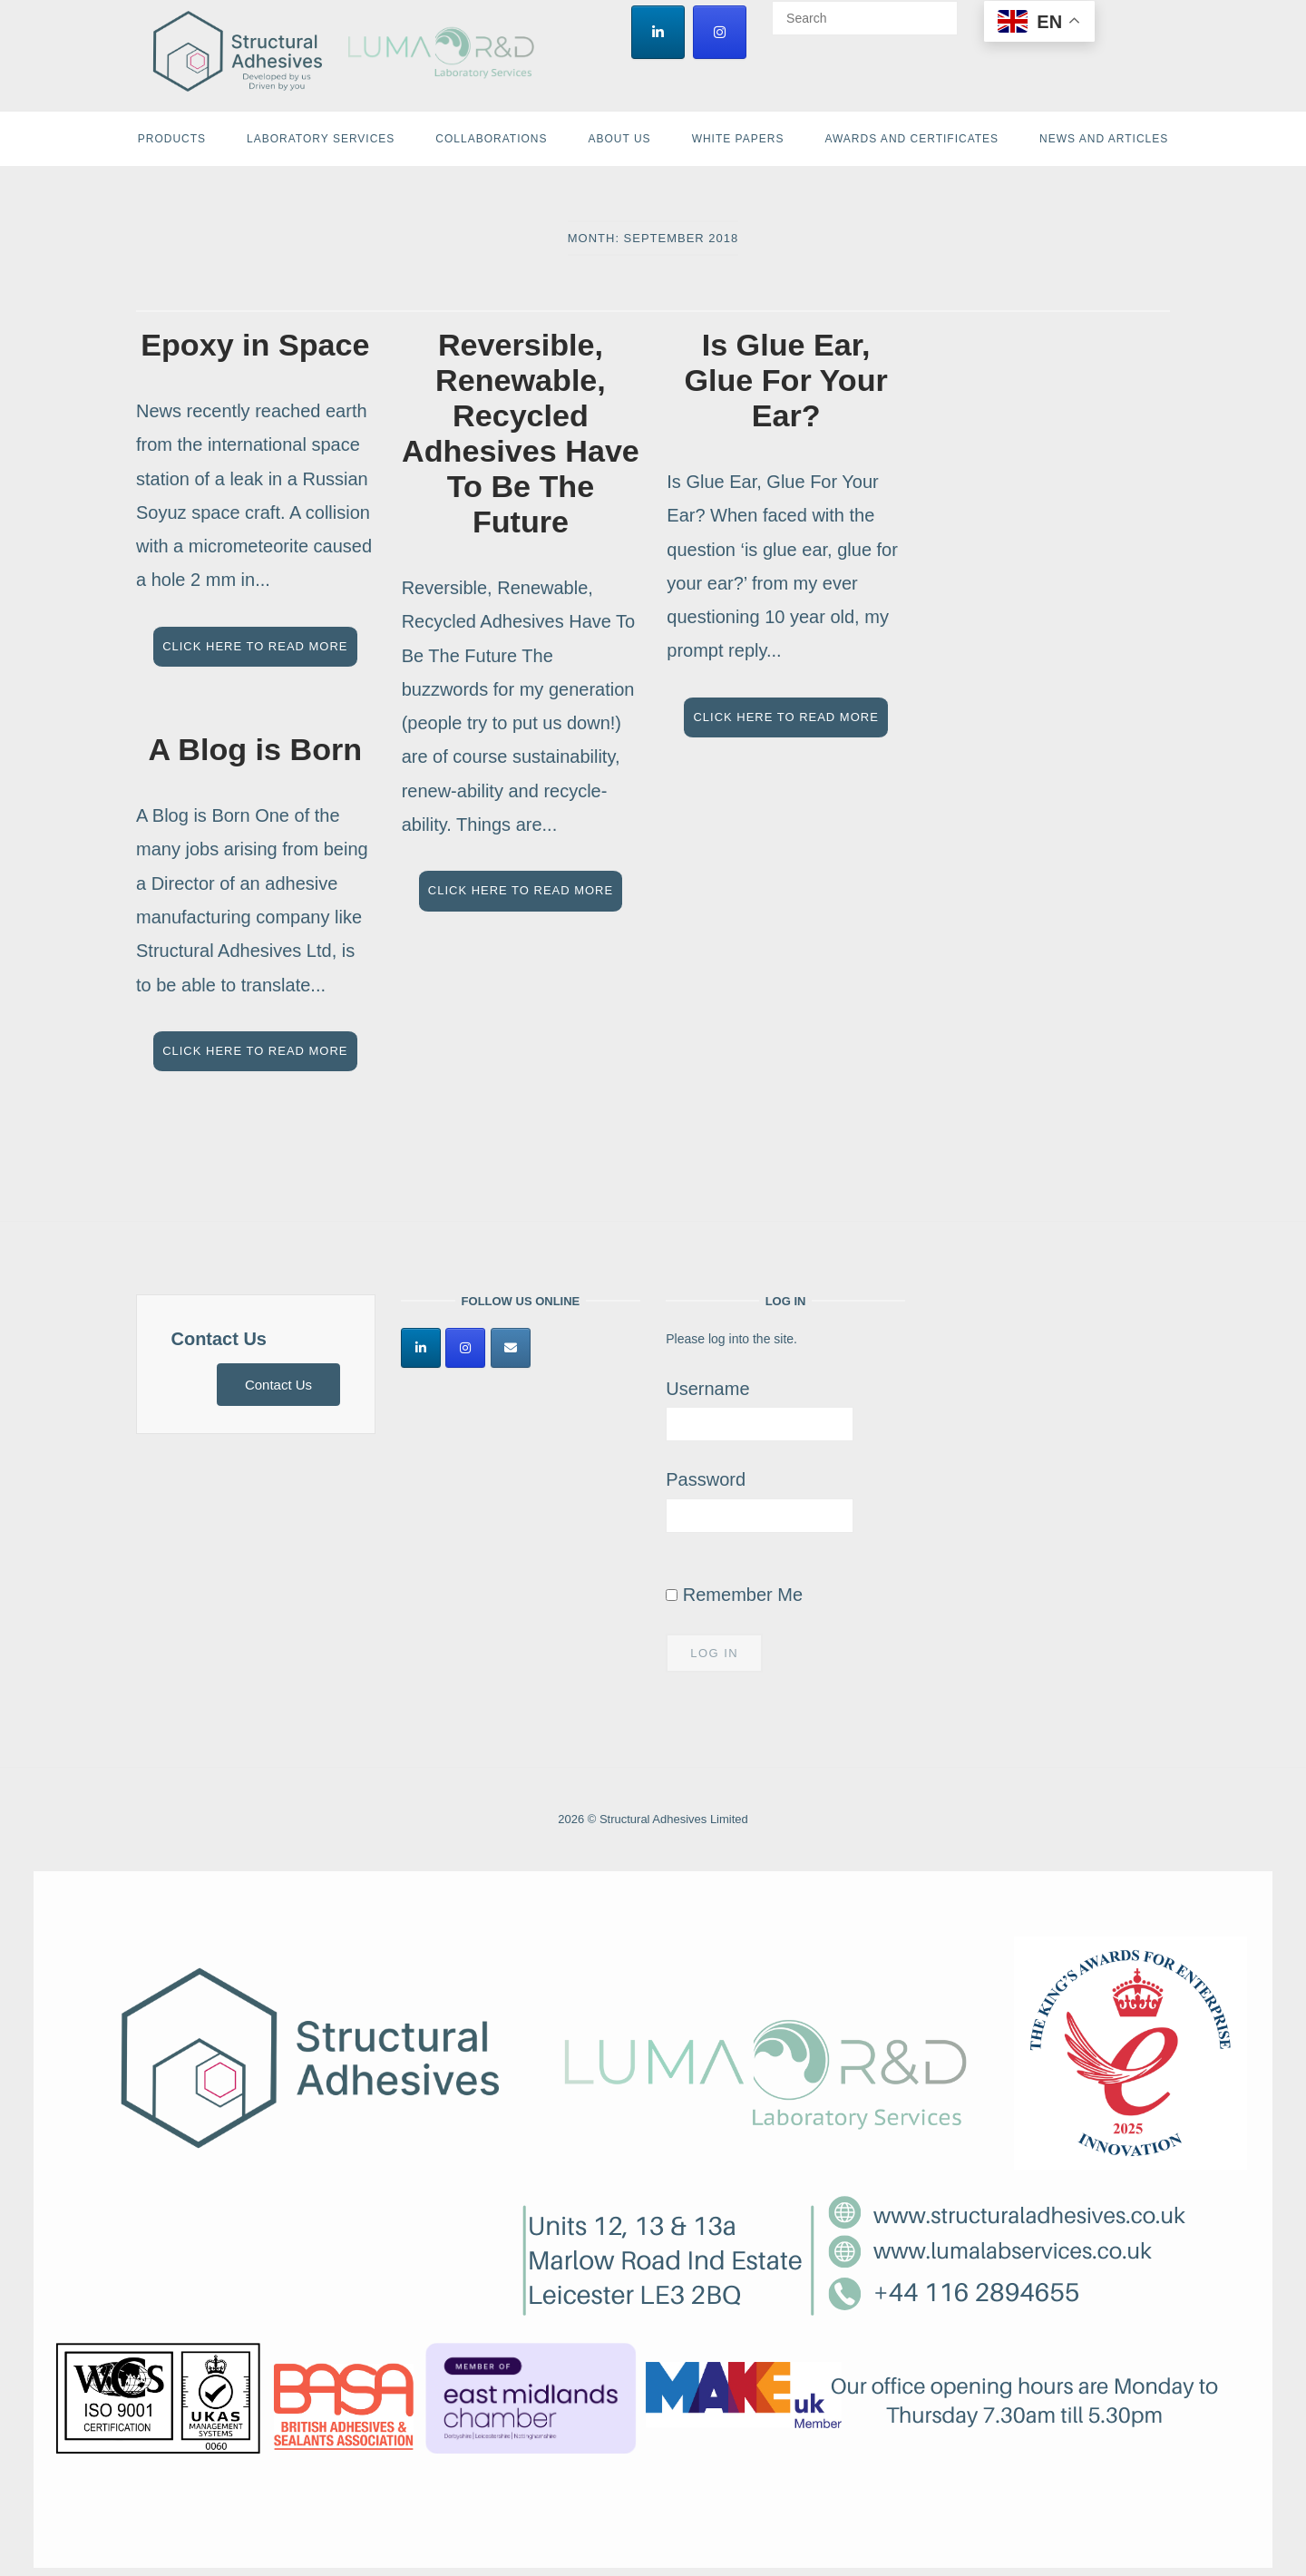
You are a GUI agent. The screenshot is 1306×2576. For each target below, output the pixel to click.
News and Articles (1103, 138)
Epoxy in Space (255, 344)
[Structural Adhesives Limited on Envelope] (511, 1348)
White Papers (738, 138)
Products (172, 138)
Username (707, 1389)
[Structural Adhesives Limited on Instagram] (719, 32)
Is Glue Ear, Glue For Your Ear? (785, 380)
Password (706, 1479)
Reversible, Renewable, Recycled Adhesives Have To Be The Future (520, 433)
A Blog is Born (255, 749)
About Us (620, 138)
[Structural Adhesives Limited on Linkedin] (658, 32)
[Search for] (865, 18)
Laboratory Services (321, 138)
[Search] (937, 10)
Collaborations (491, 138)
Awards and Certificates (911, 138)
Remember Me (734, 1595)
